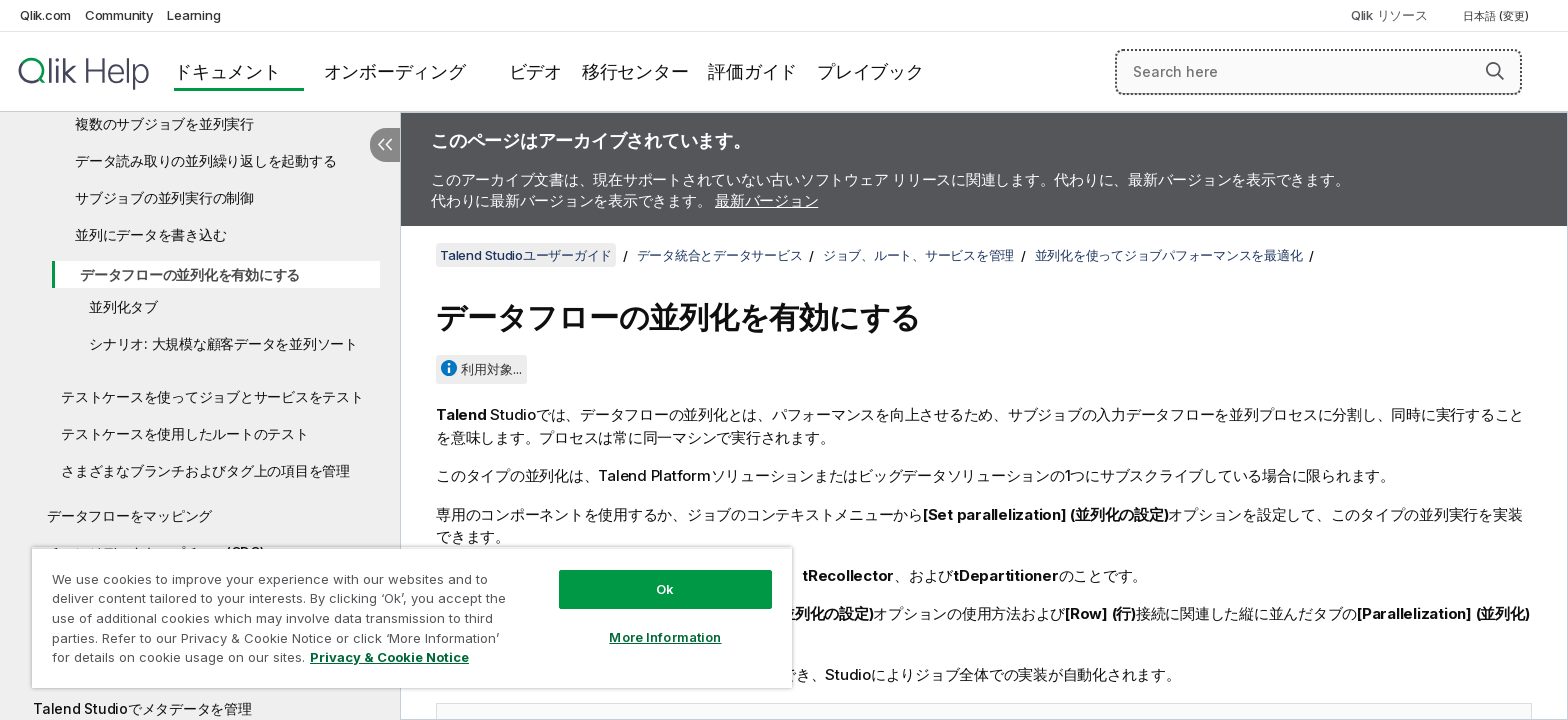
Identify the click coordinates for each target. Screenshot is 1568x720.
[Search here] (1318, 72)
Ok (665, 589)
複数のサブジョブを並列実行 (164, 123)
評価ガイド (752, 71)
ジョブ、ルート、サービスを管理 (918, 255)
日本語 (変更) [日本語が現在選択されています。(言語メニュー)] (1497, 16)
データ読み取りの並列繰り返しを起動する (205, 160)
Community (119, 15)
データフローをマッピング (129, 515)
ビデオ (535, 71)
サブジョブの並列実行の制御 (164, 197)
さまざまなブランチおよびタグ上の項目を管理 (205, 470)
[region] (412, 617)
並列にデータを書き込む (150, 234)
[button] (1495, 71)
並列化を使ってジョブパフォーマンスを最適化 (1169, 255)
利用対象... (491, 369)
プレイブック (870, 71)
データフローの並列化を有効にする (190, 274)
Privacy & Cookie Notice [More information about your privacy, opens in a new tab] (389, 657)
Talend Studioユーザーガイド (526, 255)
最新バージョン (766, 200)
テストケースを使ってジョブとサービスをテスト (212, 396)
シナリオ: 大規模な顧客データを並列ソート (223, 343)
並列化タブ (123, 306)
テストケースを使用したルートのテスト (185, 433)
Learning (193, 15)
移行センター (635, 71)
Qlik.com (45, 15)
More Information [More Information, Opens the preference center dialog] (665, 637)
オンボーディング (395, 71)
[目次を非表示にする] (385, 145)
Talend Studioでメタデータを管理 (142, 708)
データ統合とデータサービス (720, 255)
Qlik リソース (1389, 15)
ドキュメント (227, 71)
